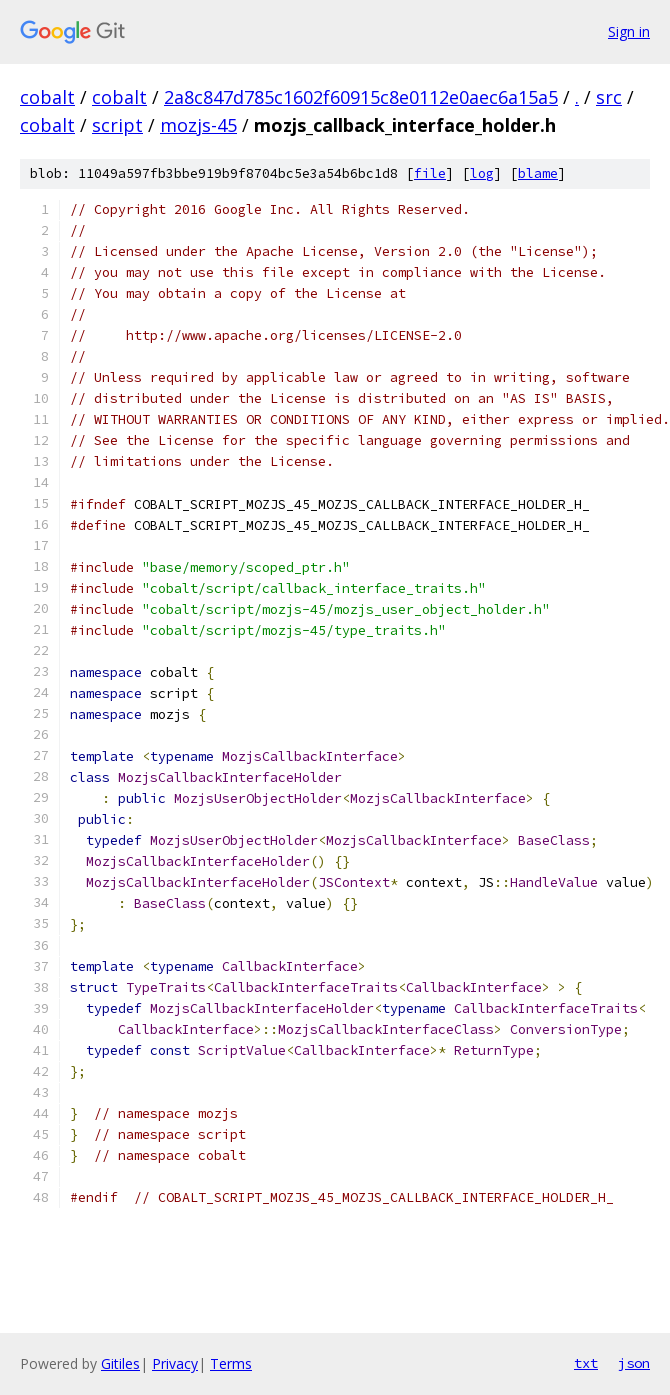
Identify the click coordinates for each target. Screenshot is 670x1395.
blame (538, 173)
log (482, 173)
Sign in (629, 31)
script (117, 125)
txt (586, 1363)
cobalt (47, 97)
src (609, 97)
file (430, 173)
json (634, 1363)
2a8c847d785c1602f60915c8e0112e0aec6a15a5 (361, 97)
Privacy (175, 1363)
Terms (231, 1363)
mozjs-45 (198, 125)
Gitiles (120, 1363)
